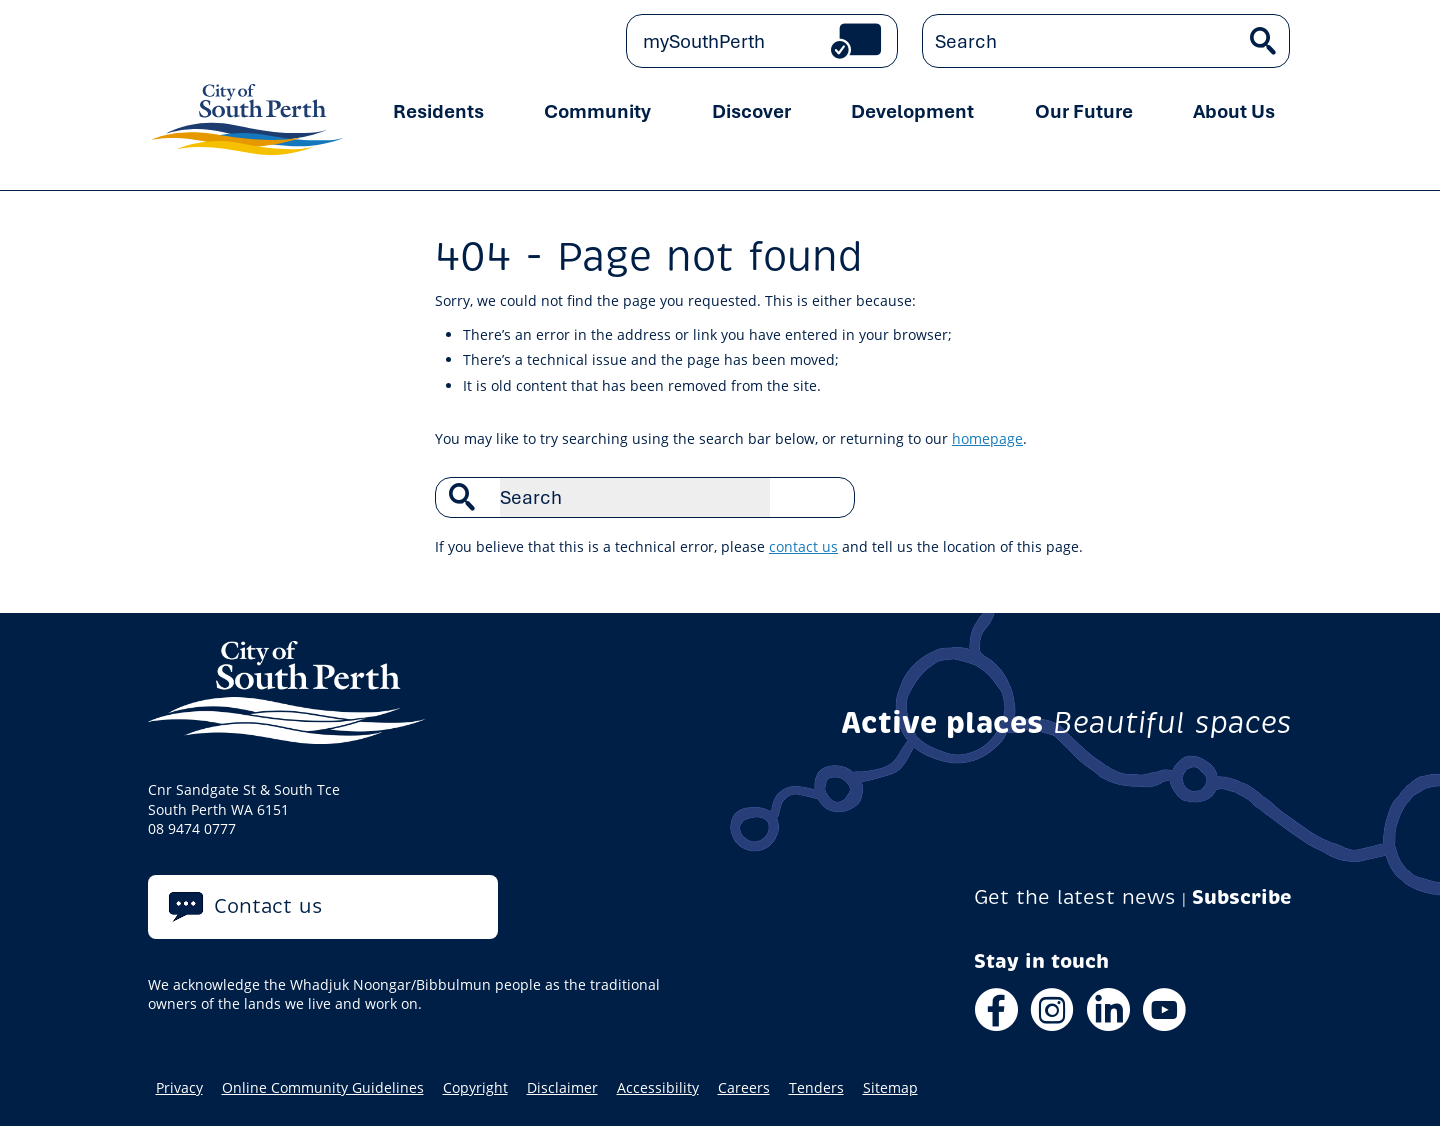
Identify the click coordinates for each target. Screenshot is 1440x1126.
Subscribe (1242, 897)
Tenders (816, 1088)
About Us (1234, 111)
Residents (438, 111)
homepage (987, 438)
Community (597, 111)
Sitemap (890, 1088)
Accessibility (658, 1088)
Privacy (179, 1088)
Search (829, 497)
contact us (803, 546)
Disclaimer (562, 1088)
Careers (744, 1088)
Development (912, 111)
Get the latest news (1075, 897)
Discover (751, 111)
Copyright (475, 1088)
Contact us (268, 906)
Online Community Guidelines (323, 1088)
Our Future (1084, 111)
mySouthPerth (704, 41)
